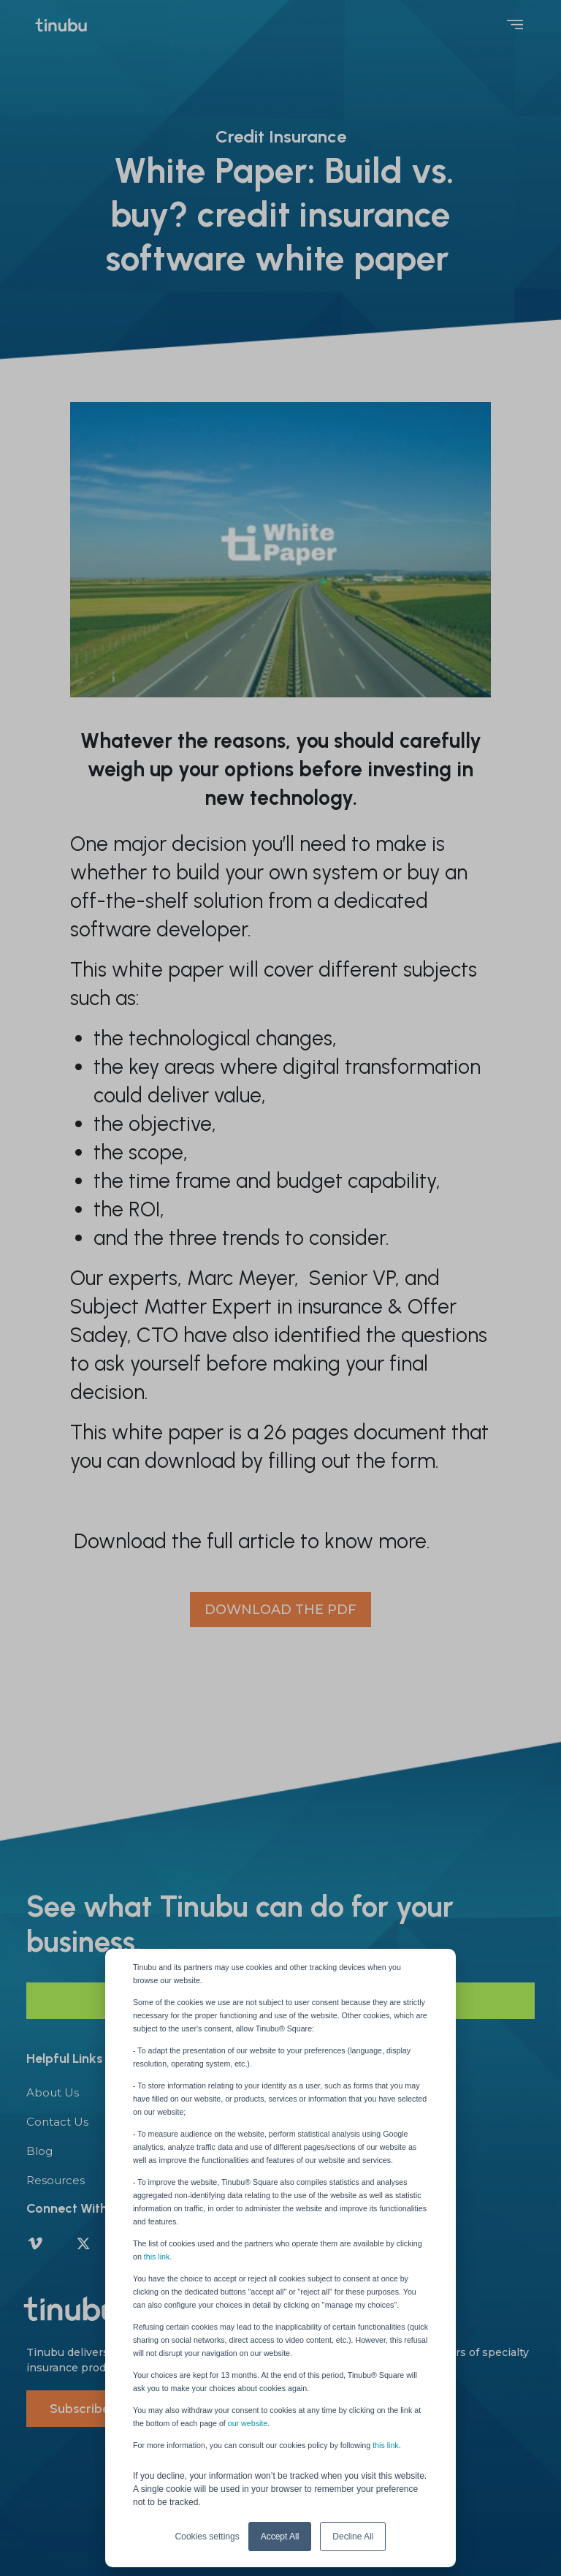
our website (248, 2423)
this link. (158, 2256)
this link (386, 2445)
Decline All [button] (352, 2536)
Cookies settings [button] (207, 2536)
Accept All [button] (280, 2536)
